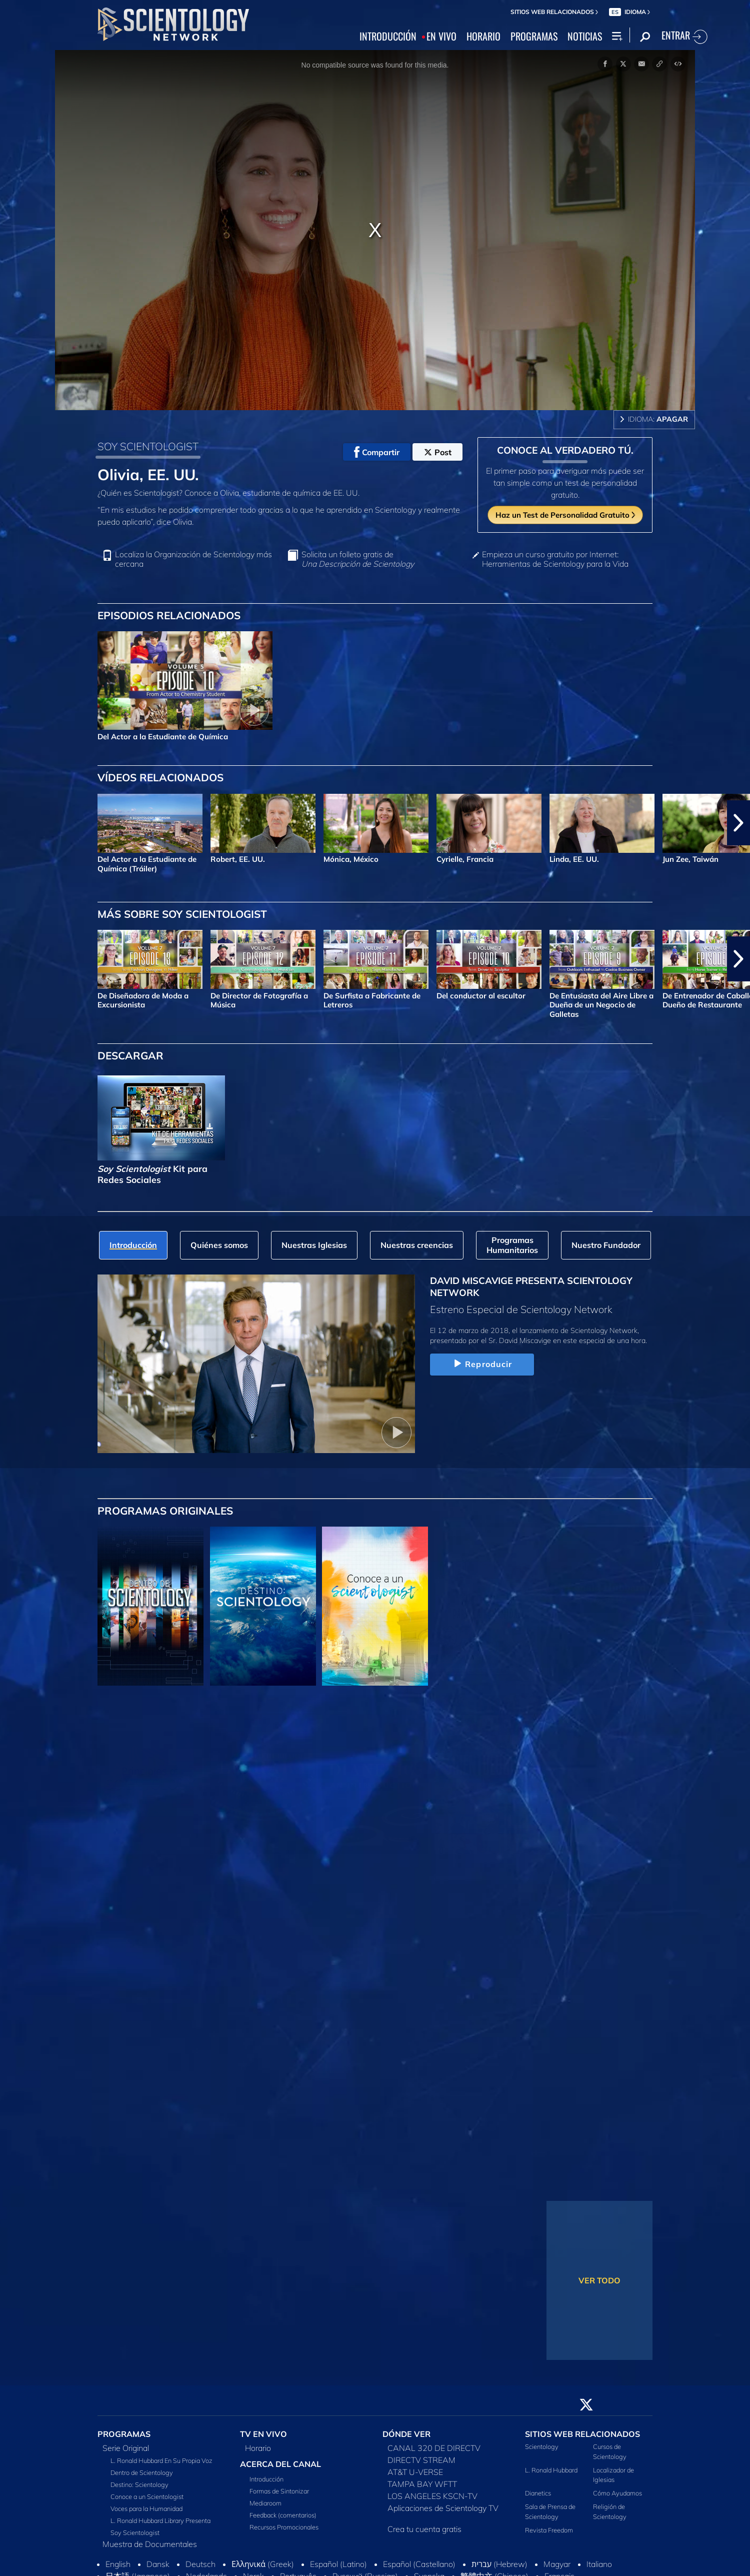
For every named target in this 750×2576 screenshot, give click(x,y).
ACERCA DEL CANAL (280, 2464)
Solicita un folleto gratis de (358, 559)
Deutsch (201, 2564)
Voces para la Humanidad (146, 2508)
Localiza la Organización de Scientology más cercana (193, 559)
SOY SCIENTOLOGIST (148, 446)
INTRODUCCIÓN (388, 37)
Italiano (599, 2564)
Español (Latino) (338, 2564)
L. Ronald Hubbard (551, 2470)
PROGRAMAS (534, 37)
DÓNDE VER (406, 2434)
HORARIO (483, 37)
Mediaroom (266, 2503)
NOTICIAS (585, 37)
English (118, 2564)
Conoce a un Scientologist (147, 2496)
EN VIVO (441, 37)
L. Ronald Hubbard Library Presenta (160, 2520)
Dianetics (538, 2493)
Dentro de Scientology (141, 2472)
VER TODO (599, 2280)
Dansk (158, 2564)
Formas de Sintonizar (279, 2491)
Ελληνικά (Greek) (263, 2564)
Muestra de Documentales (149, 2544)
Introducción (267, 2479)
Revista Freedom (549, 2530)
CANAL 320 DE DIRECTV (434, 2448)
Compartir (377, 452)
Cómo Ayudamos (617, 2493)
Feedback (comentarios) (283, 2515)
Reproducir (482, 1364)
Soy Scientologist (135, 2532)
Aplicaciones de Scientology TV (443, 2508)
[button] (738, 822)
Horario (258, 2448)
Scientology (541, 2446)
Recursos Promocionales (284, 2527)
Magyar (557, 2564)
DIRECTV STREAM (422, 2460)
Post (438, 452)
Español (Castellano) (419, 2564)
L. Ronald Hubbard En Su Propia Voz (161, 2460)
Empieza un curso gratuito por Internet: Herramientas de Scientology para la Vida (555, 559)
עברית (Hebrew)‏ (500, 2564)
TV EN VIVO (263, 2434)
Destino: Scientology (139, 2484)
